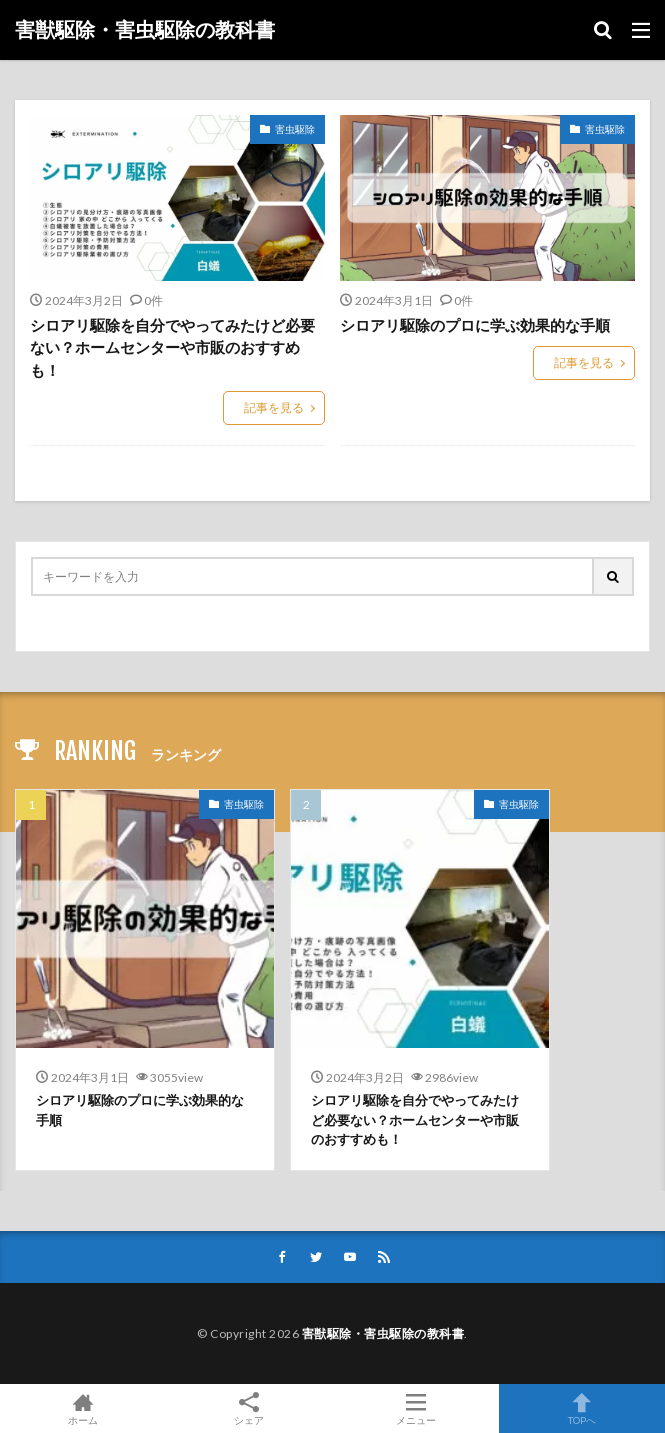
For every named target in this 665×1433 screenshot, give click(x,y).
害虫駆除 (295, 129)
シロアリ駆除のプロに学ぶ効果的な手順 (475, 325)
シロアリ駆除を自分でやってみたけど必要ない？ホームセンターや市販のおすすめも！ (172, 347)
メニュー (416, 1408)
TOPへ (582, 1408)
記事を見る (274, 407)
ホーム (83, 1408)
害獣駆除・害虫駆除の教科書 (145, 30)
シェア (249, 1409)
